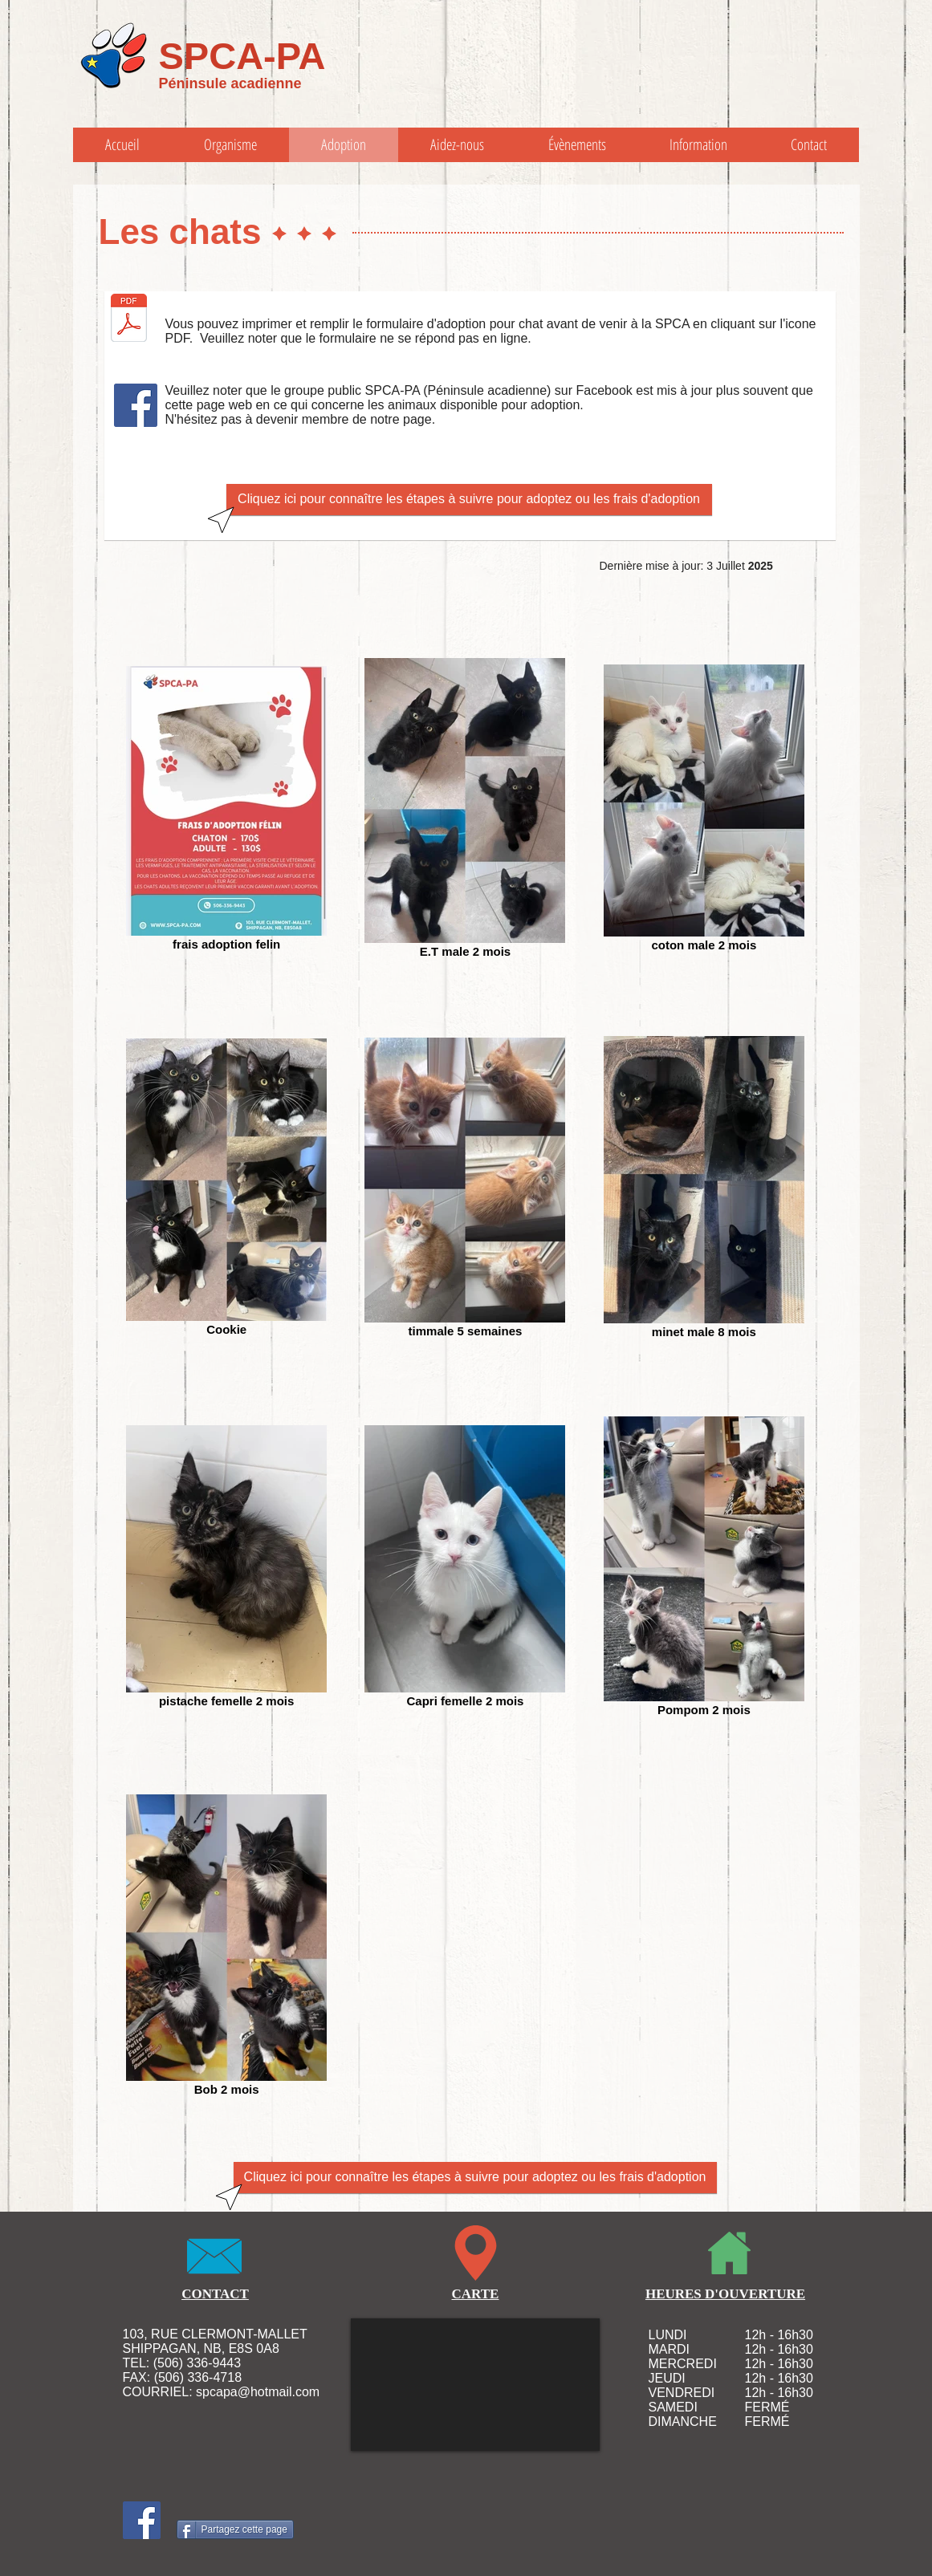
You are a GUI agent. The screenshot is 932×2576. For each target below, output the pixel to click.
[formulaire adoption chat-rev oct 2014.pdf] (129, 319)
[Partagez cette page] (235, 2529)
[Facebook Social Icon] (135, 405)
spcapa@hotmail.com (257, 2392)
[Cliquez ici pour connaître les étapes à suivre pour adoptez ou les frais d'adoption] (469, 499)
